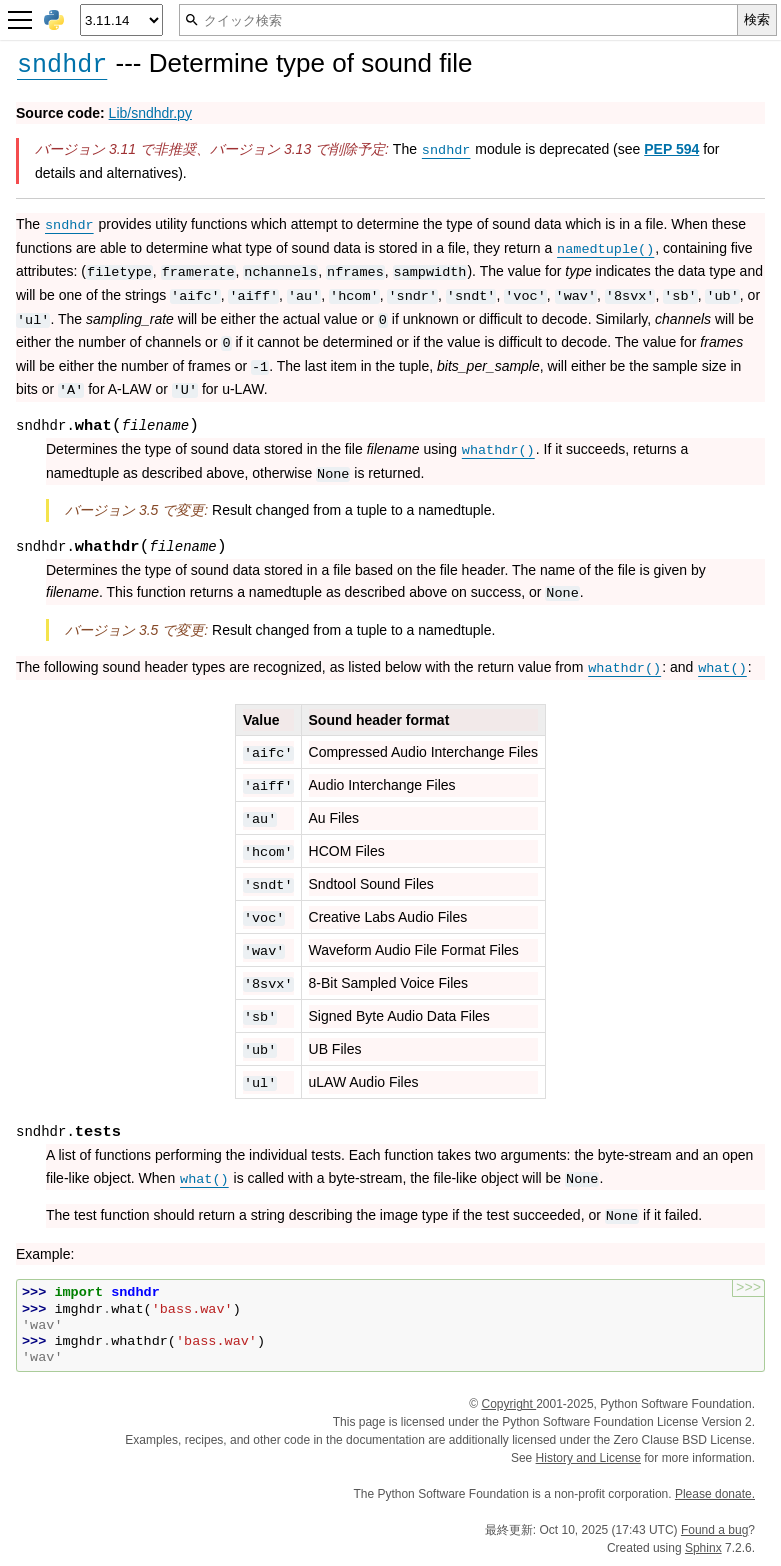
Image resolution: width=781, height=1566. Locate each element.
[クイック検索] (458, 20)
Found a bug (714, 1530)
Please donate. (715, 1494)
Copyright (508, 1404)
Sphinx (703, 1548)
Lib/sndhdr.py (150, 113)
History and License (588, 1458)
